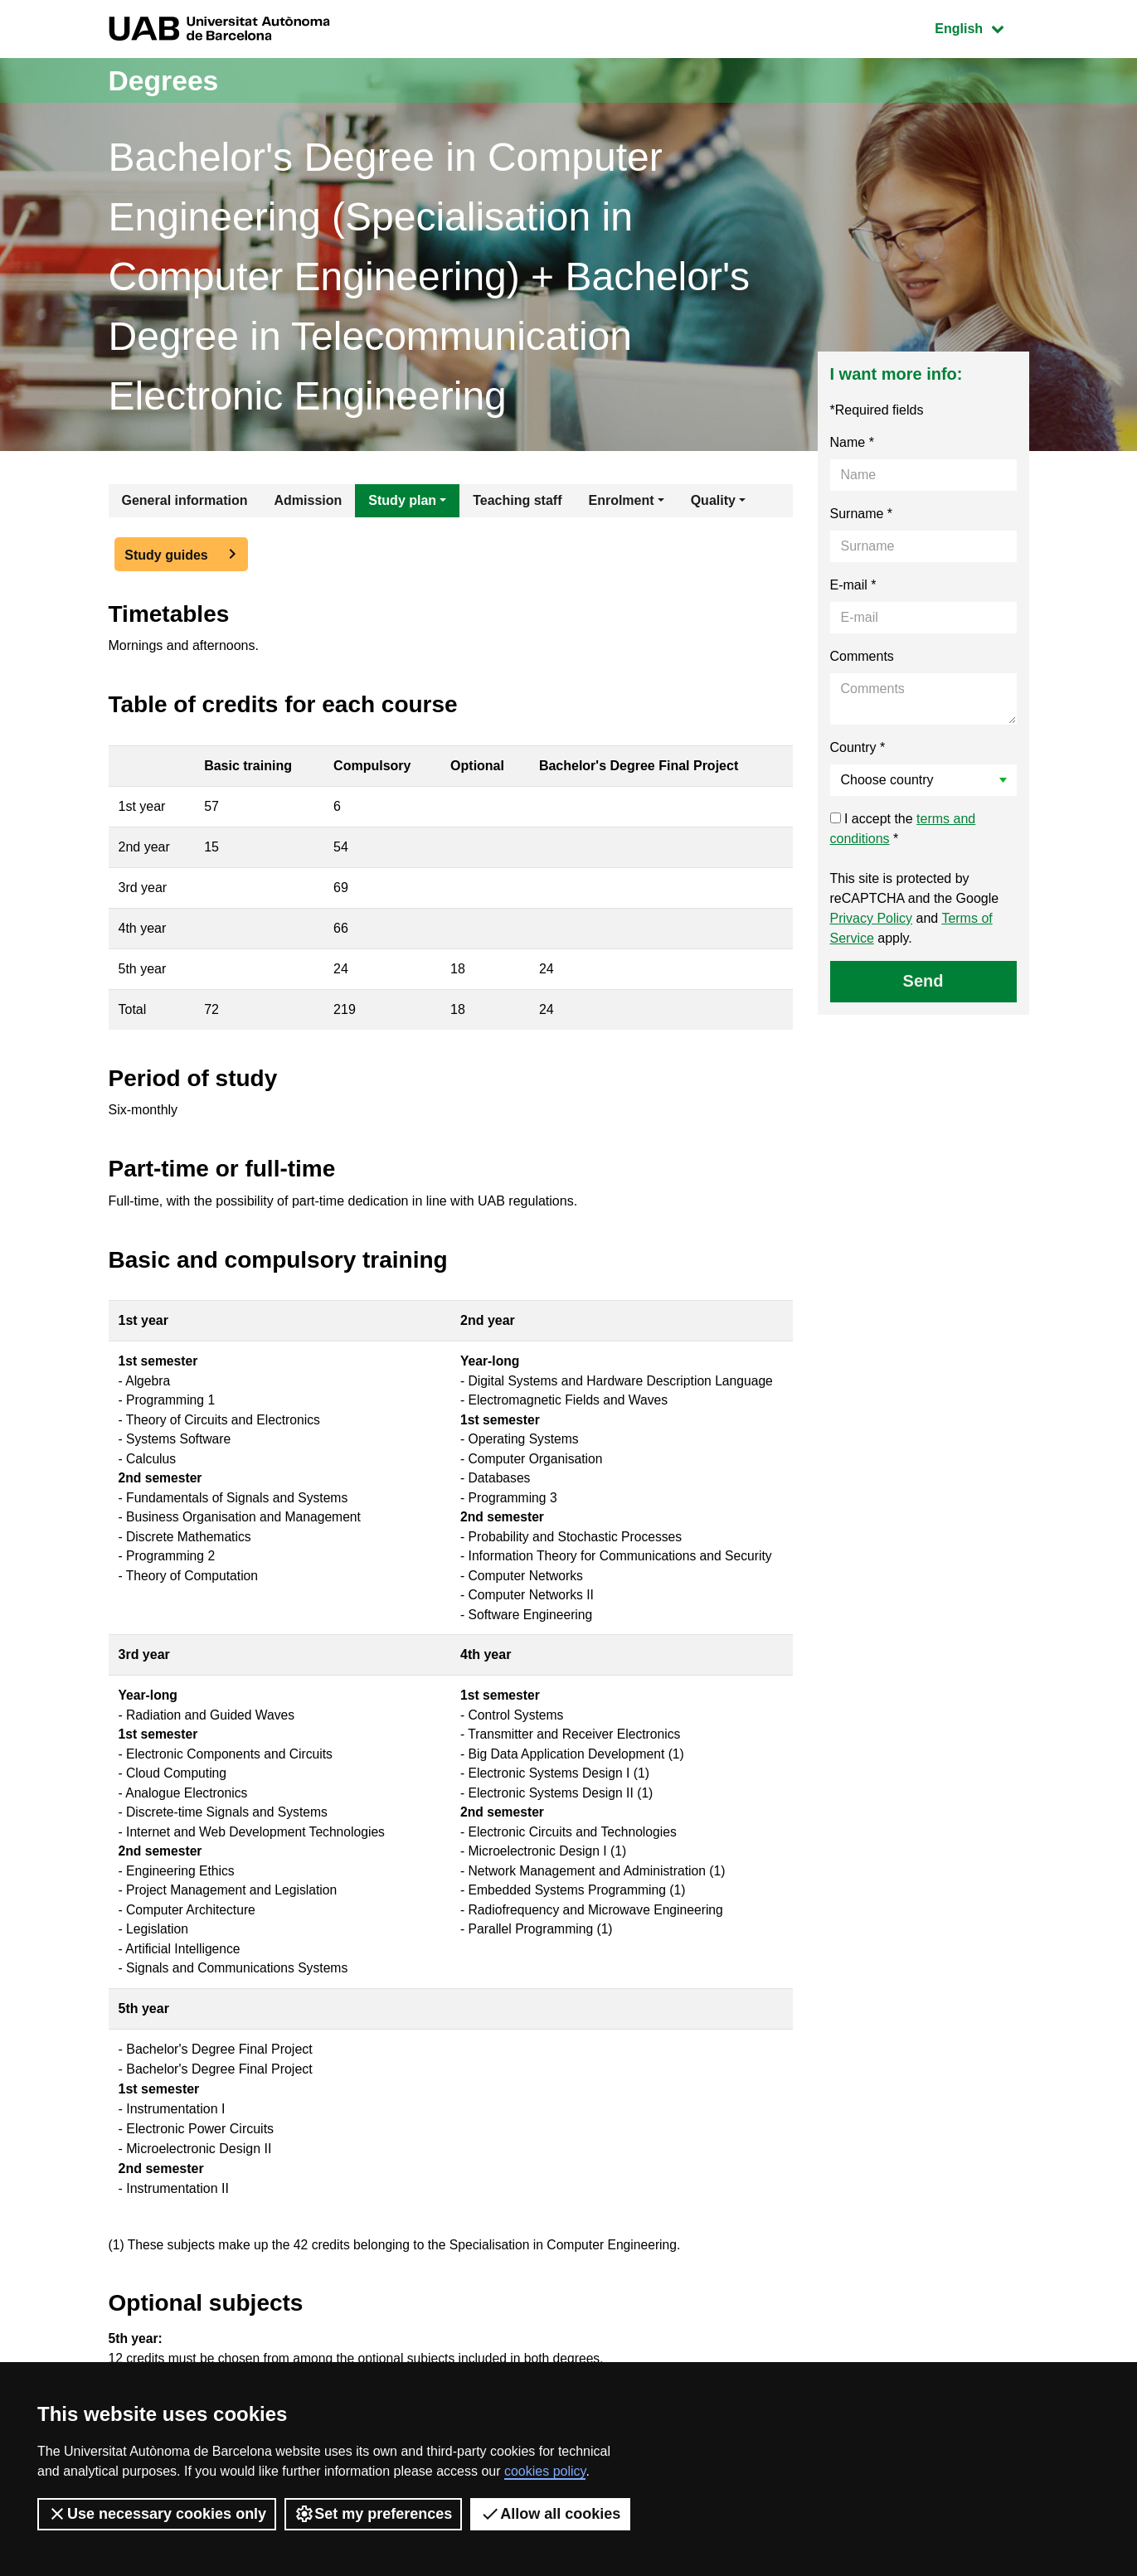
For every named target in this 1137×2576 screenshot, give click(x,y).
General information (185, 500)
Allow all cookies (550, 2514)
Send (923, 981)
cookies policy (545, 2471)
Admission (309, 500)
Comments (862, 656)
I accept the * (903, 829)
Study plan (402, 500)
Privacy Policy (871, 918)
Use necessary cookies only (156, 2514)
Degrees (167, 80)
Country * (858, 747)
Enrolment (621, 500)
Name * (852, 442)
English (981, 27)
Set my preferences (373, 2514)
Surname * (861, 514)
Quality (713, 500)
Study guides (165, 555)
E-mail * (853, 585)
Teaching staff (517, 500)
